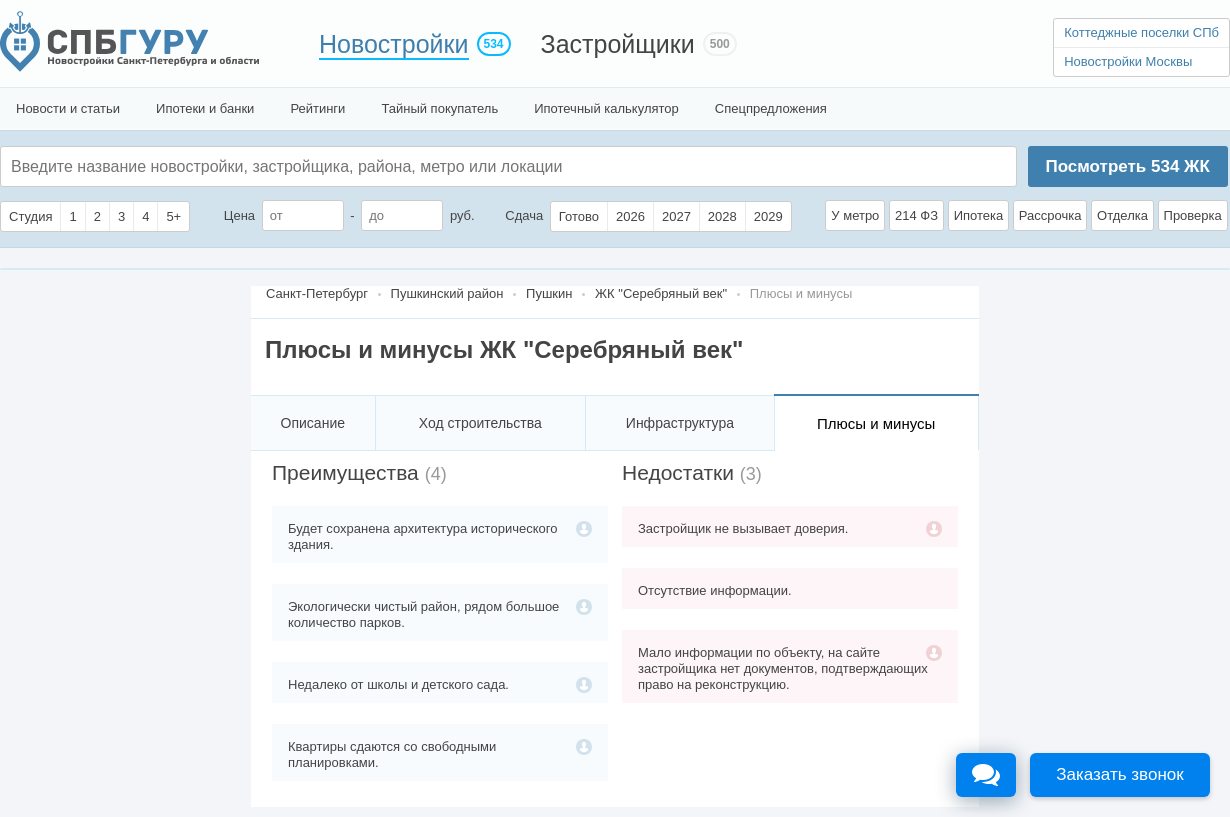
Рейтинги (317, 108)
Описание (313, 423)
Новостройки (394, 44)
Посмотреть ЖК (1127, 166)
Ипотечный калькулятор (606, 108)
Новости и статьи (68, 108)
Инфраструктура (680, 423)
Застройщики (618, 44)
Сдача (524, 215)
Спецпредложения (771, 108)
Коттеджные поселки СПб (1141, 32)
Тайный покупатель (439, 108)
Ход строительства (480, 423)
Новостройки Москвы (1128, 61)
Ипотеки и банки (205, 108)
